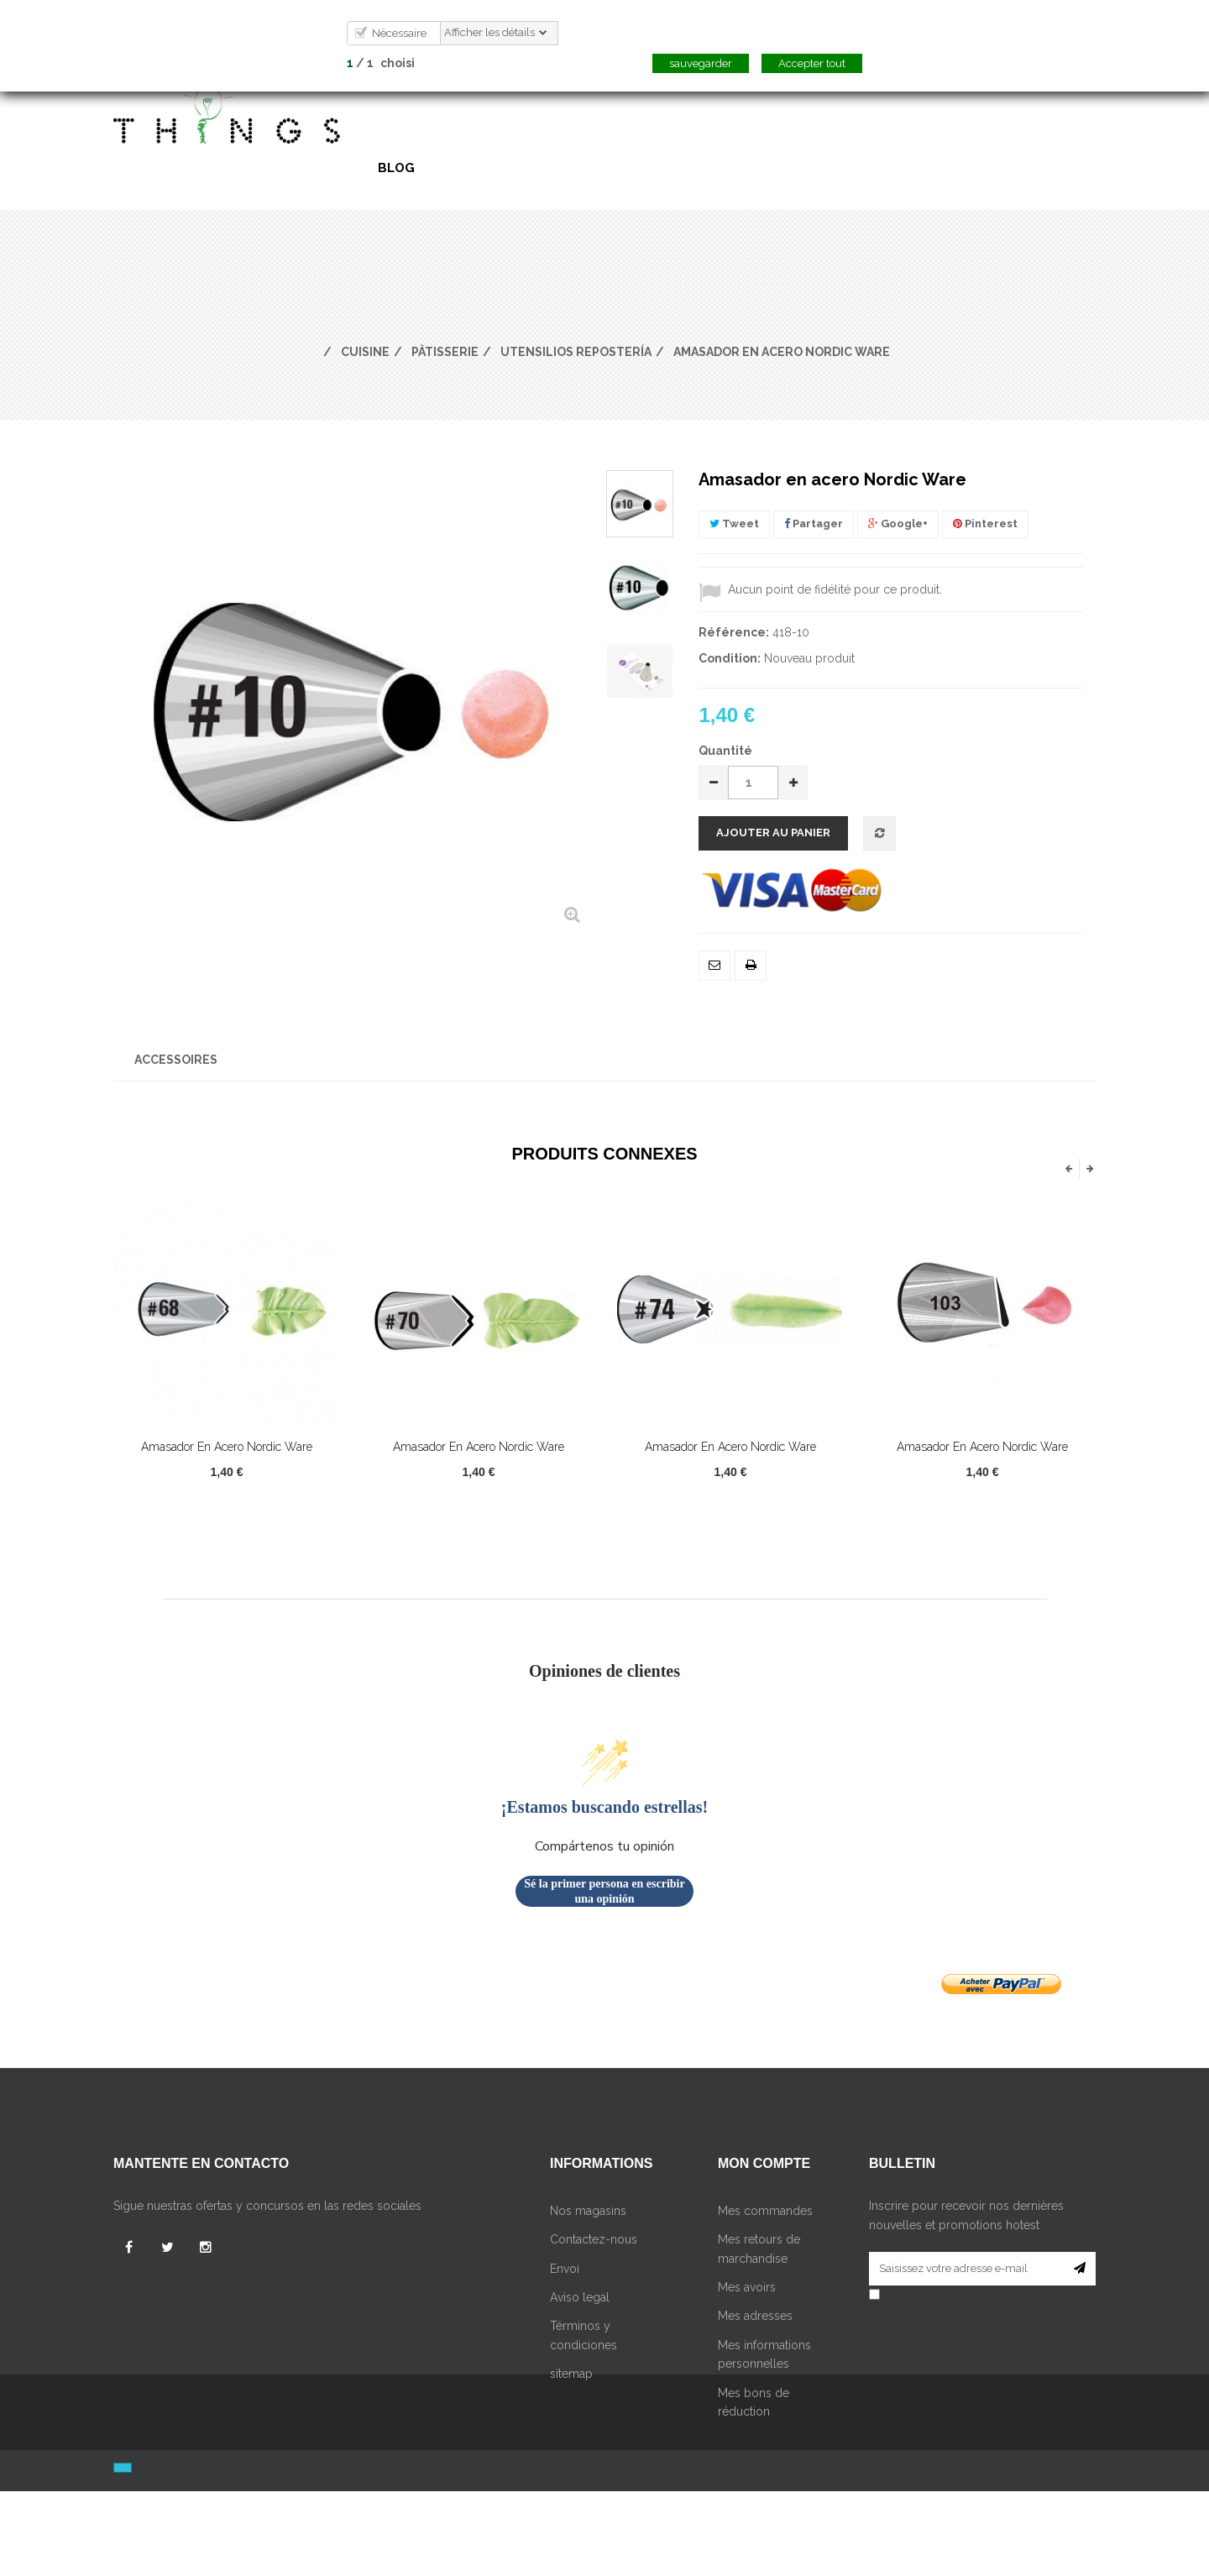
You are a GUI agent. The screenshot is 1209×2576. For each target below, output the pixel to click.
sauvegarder (700, 63)
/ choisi (381, 63)
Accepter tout (811, 63)
